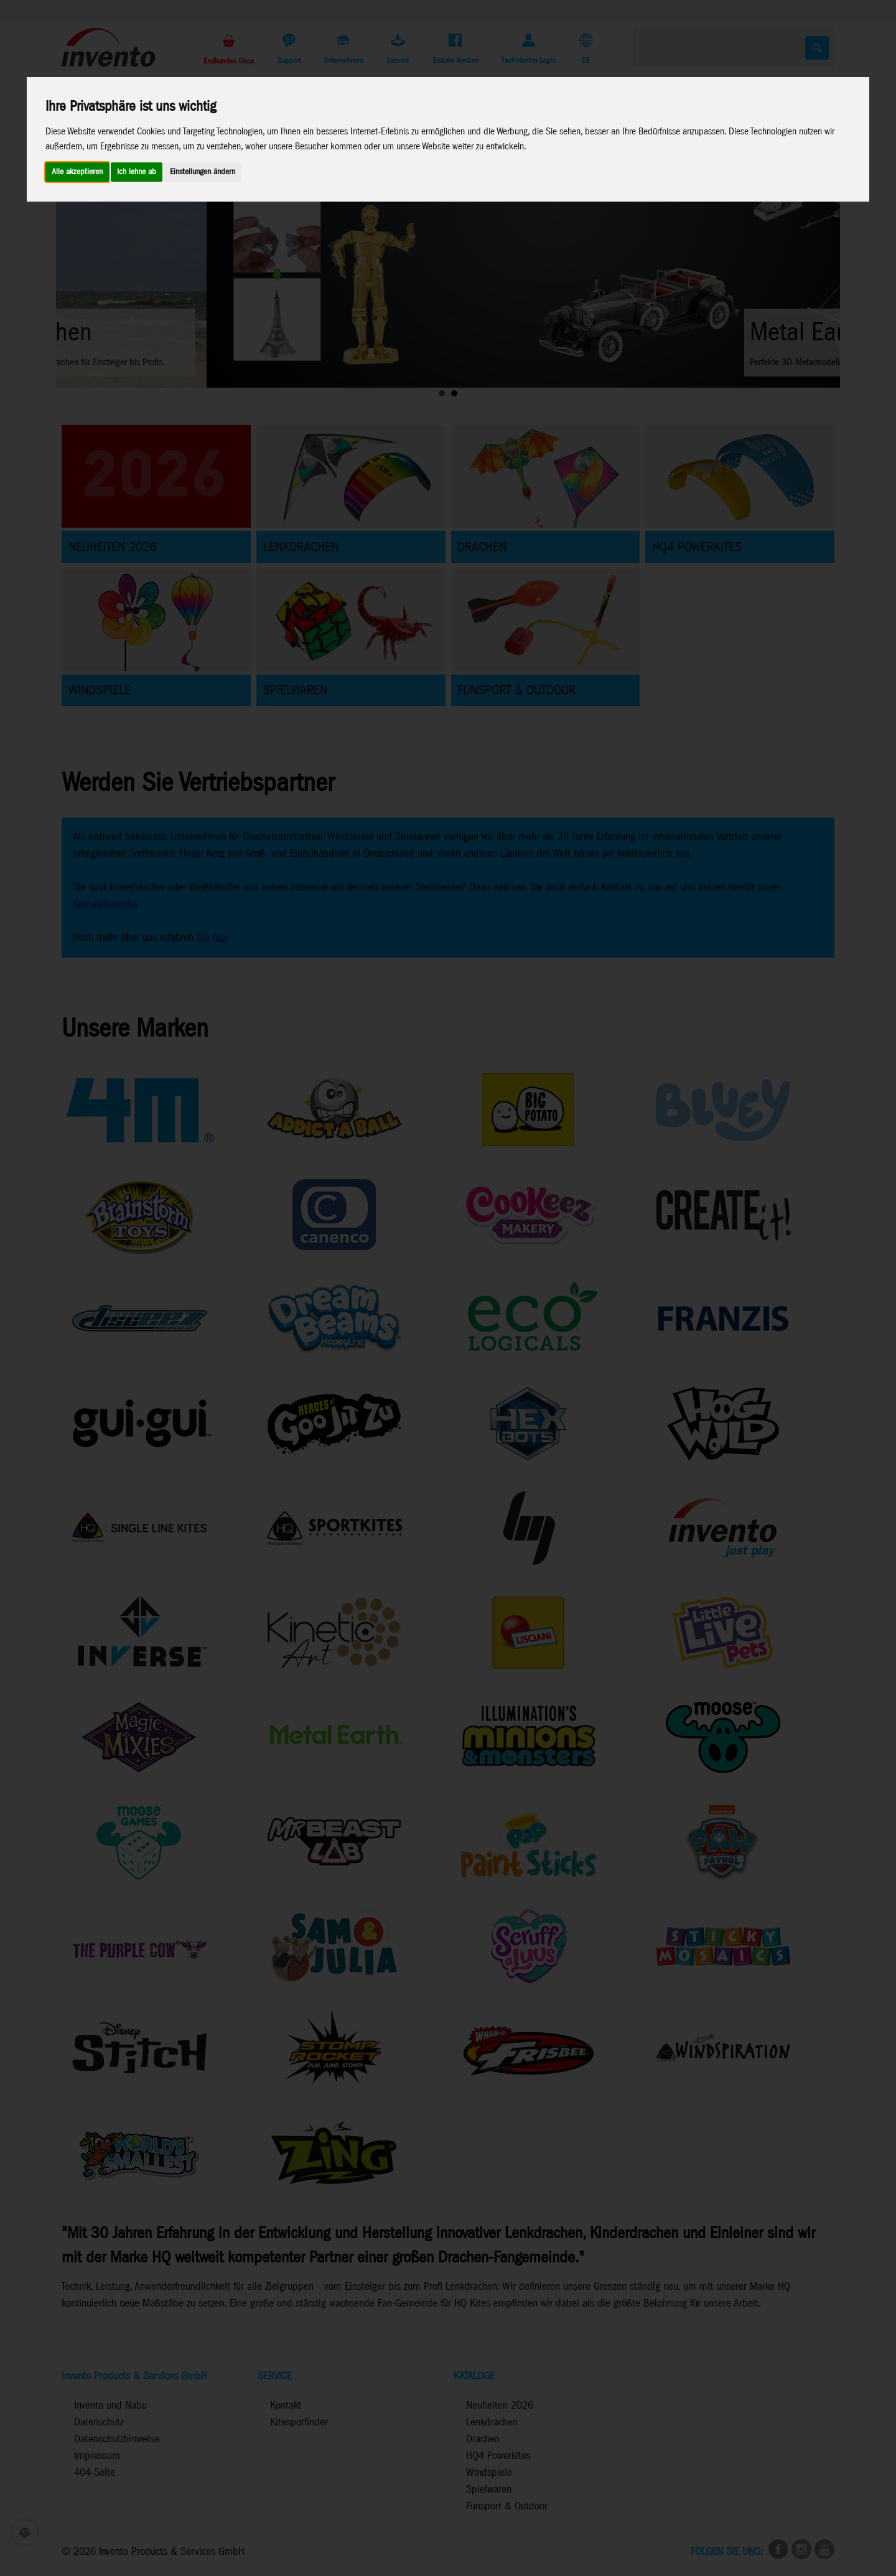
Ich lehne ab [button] (136, 172)
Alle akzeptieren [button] (77, 172)
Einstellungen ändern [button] (202, 172)
